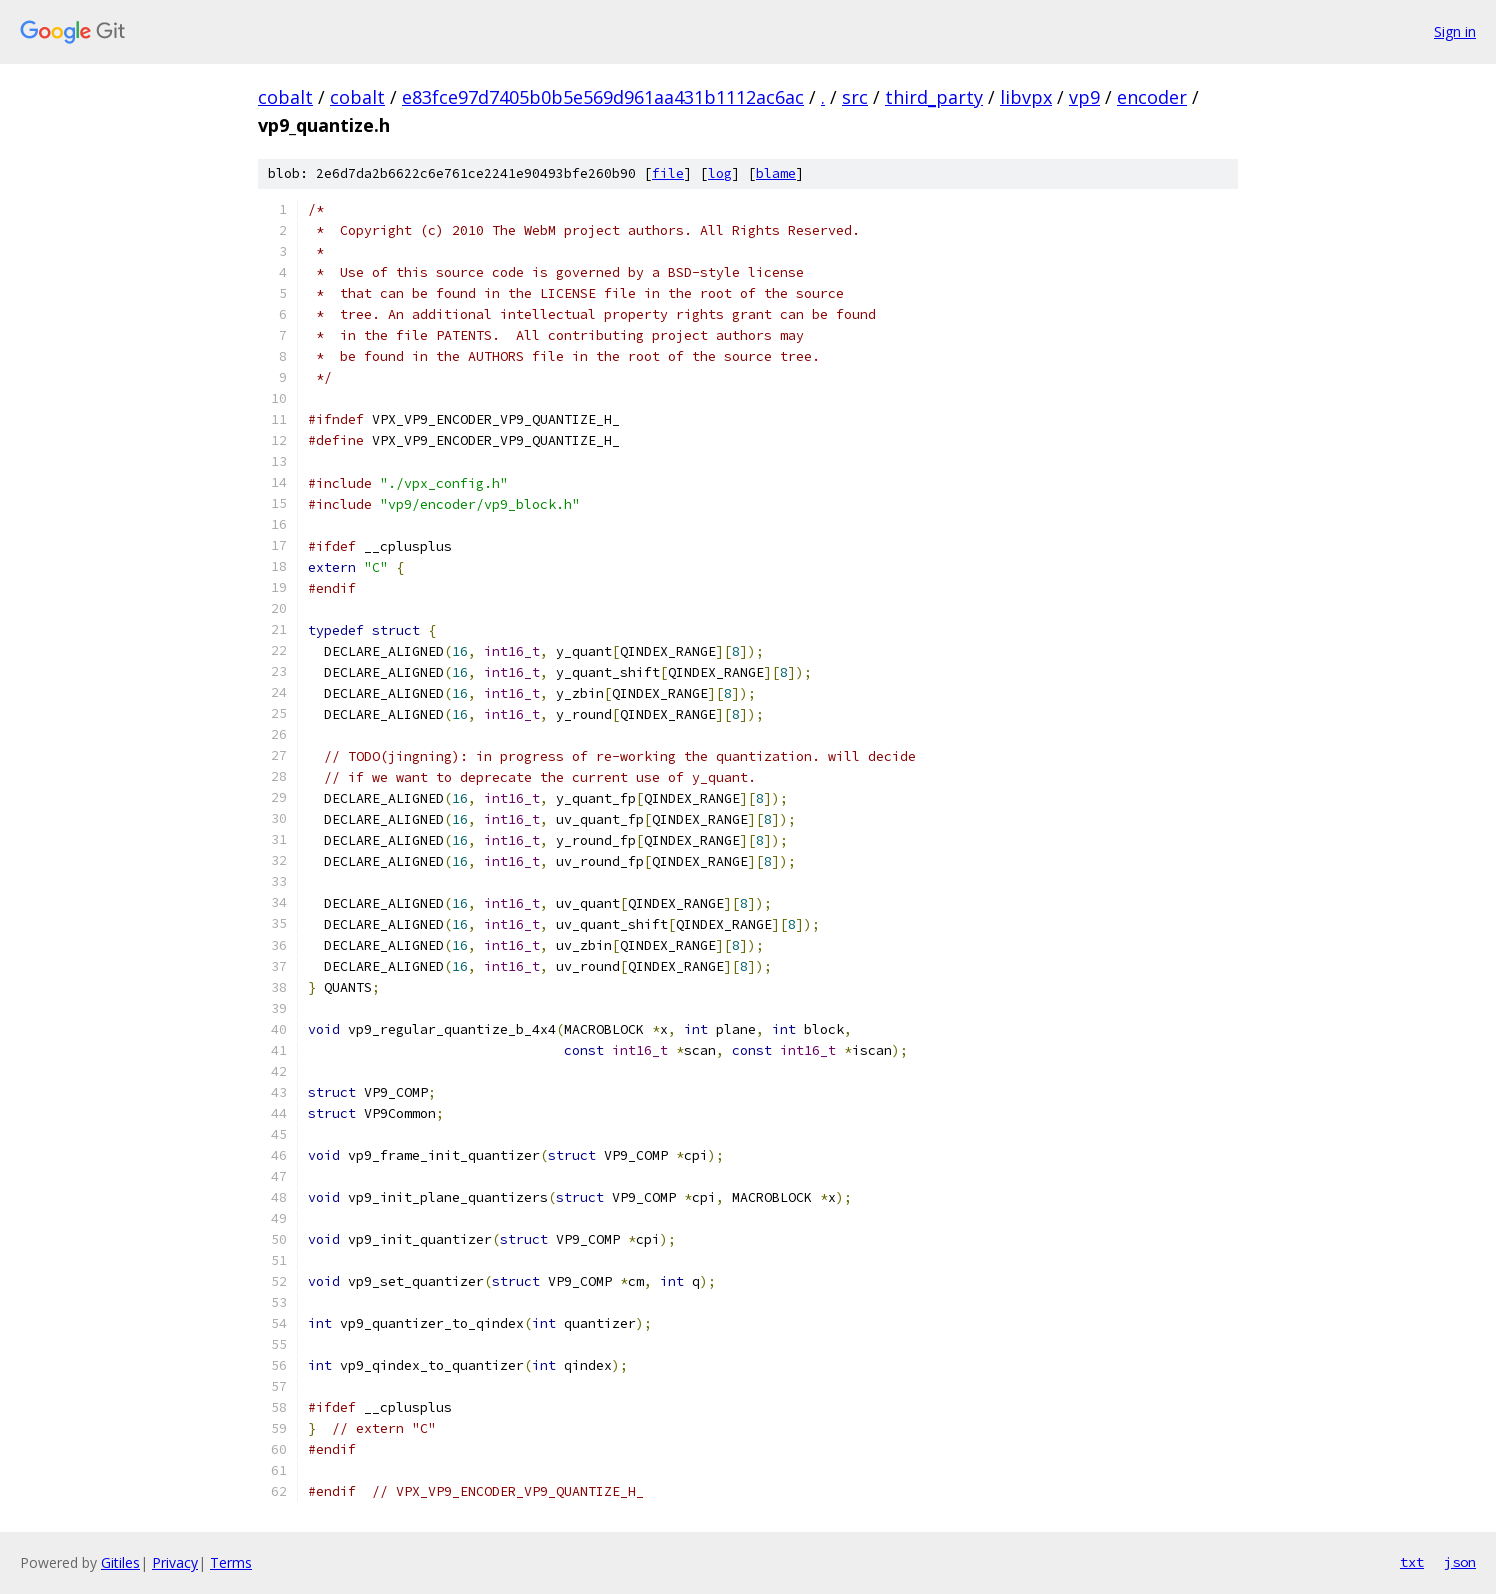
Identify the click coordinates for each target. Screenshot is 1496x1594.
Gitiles (120, 1562)
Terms (231, 1562)
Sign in (1455, 31)
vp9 (1084, 97)
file (668, 173)
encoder (1152, 97)
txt (1412, 1562)
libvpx (1026, 97)
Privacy (175, 1562)
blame (776, 173)
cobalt (285, 97)
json (1460, 1562)
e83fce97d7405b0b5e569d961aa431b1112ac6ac (603, 97)
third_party (934, 97)
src (855, 97)
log (720, 173)
